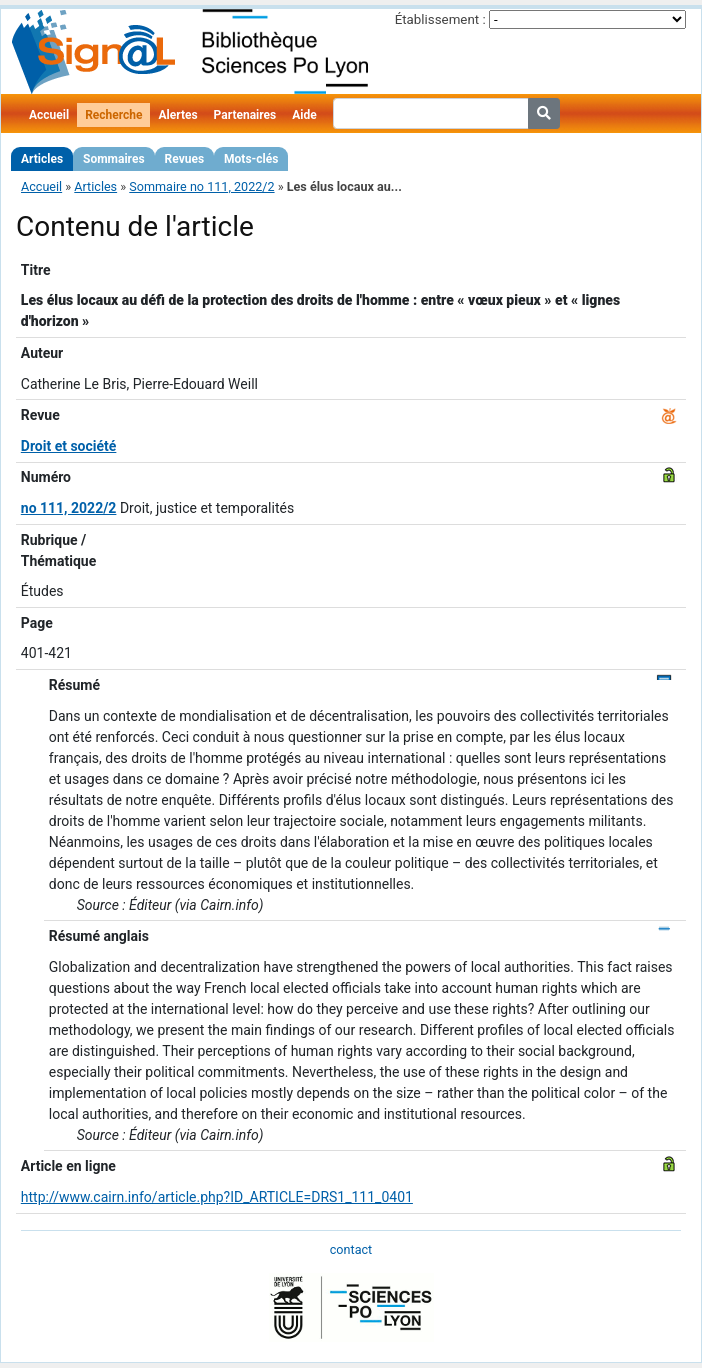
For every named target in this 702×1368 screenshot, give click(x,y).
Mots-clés (251, 159)
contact (351, 1249)
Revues (185, 159)
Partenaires (245, 115)
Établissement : (440, 19)
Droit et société (69, 446)
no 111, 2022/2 (69, 508)
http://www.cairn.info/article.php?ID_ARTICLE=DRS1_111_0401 (217, 1197)
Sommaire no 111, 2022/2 (201, 186)
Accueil (49, 115)
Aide (304, 115)
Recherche (113, 115)
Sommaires (113, 159)
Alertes (177, 115)
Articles (42, 159)
